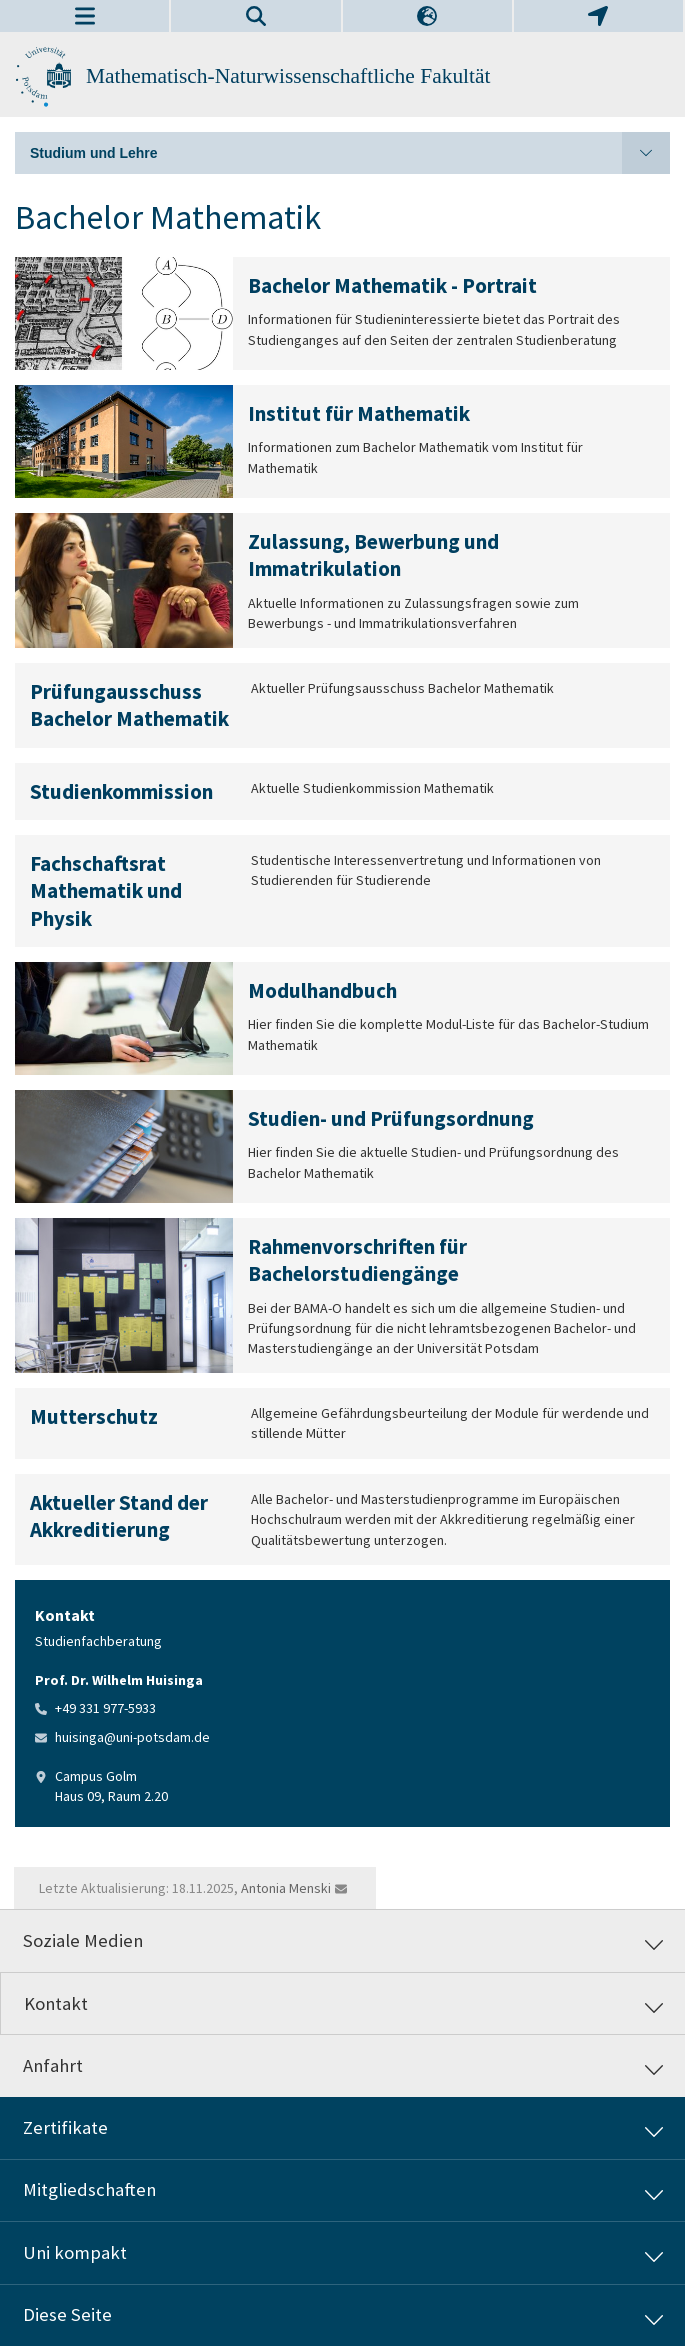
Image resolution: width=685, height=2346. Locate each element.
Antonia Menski (286, 1888)
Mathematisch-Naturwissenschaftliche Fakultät (288, 76)
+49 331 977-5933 (105, 1708)
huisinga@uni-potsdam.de (132, 1737)
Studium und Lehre (350, 153)
